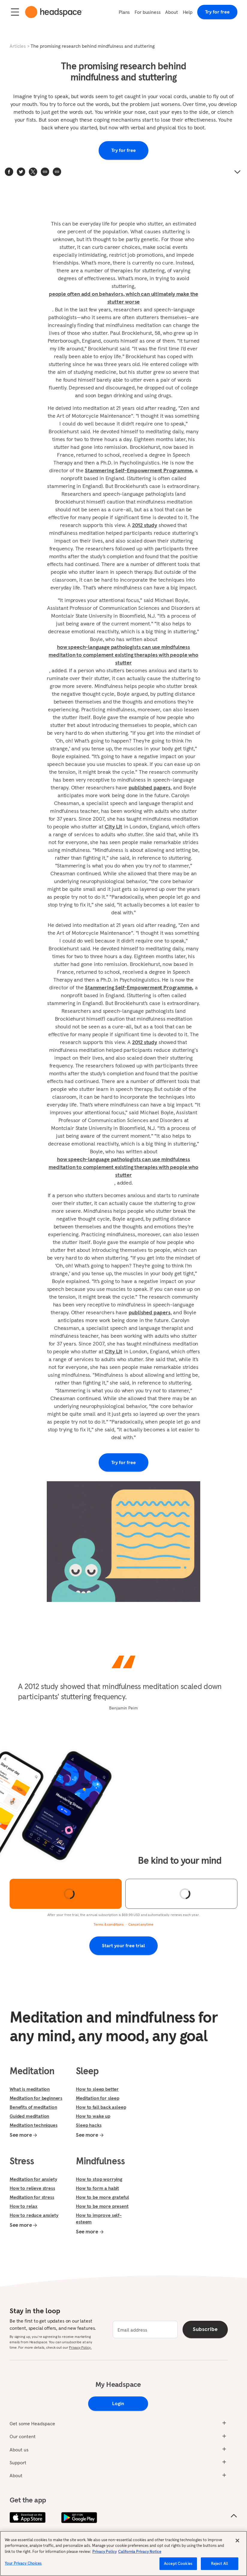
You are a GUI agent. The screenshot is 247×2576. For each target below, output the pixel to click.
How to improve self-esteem (99, 2218)
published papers (150, 787)
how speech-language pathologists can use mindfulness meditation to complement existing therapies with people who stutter (123, 654)
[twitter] (21, 172)
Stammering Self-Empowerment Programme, (139, 470)
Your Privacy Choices (23, 2563)
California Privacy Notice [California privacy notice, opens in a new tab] (139, 2551)
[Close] (237, 2540)
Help (187, 12)
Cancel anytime (140, 1924)
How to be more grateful (102, 2197)
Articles (18, 46)
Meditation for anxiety (33, 2179)
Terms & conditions (108, 1924)
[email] (145, 2329)
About (171, 12)
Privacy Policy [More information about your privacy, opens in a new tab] (104, 2551)
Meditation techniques (34, 2125)
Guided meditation (29, 2116)
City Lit (113, 826)
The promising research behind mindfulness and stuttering (93, 46)
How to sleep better (97, 2089)
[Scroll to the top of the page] (234, 2516)
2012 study (144, 525)
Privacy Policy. (80, 2347)
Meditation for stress (32, 2197)
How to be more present (102, 2206)
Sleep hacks (88, 2125)
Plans (124, 12)
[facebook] (9, 172)
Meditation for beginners (36, 2098)
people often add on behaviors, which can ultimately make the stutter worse (123, 297)
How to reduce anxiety (34, 2215)
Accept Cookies (178, 2563)
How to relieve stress (32, 2188)
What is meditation (30, 2089)
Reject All (219, 2563)
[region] (123, 2553)
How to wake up (93, 2116)
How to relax (23, 2206)
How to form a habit (97, 2188)
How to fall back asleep (101, 2107)
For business (147, 12)
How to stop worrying (99, 2179)
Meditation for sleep (97, 2098)
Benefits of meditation (33, 2107)
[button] (57, 172)
